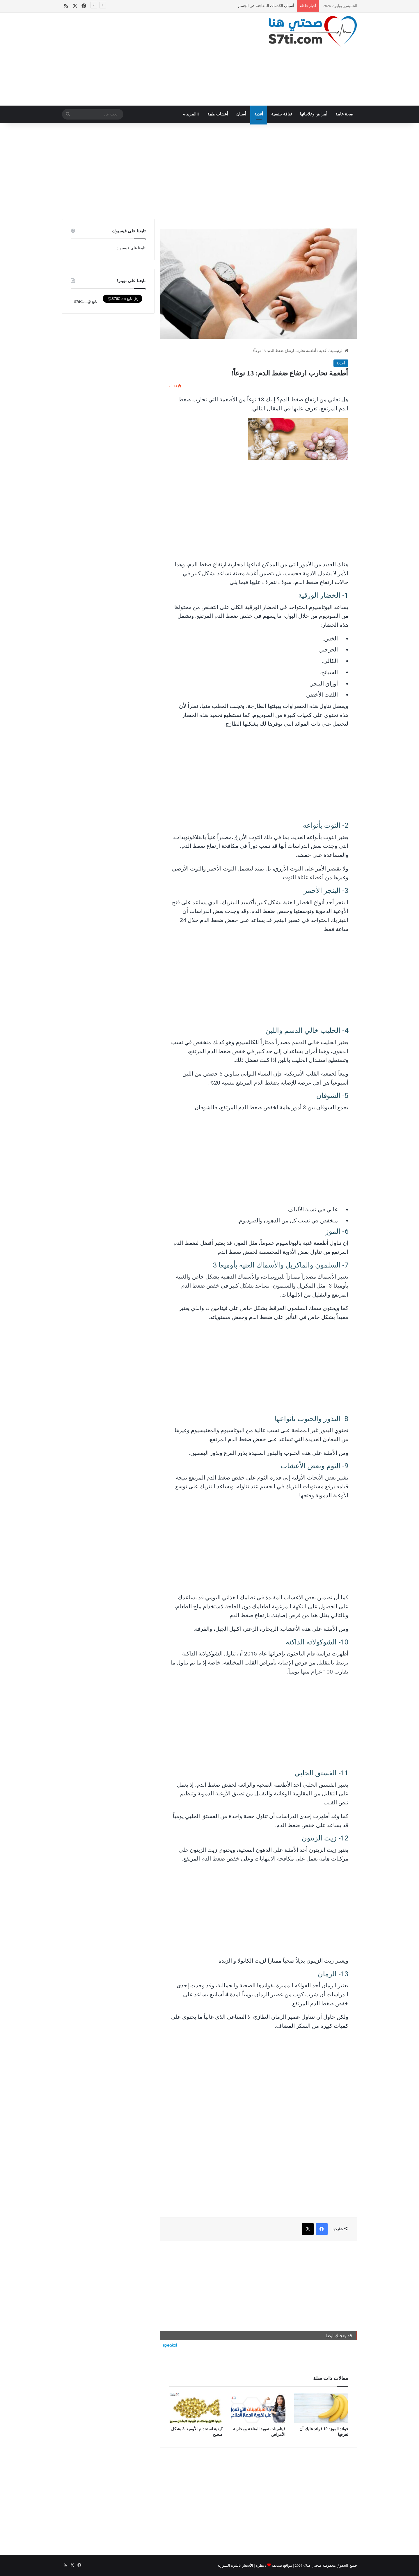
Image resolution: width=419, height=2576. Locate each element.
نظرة (260, 2565)
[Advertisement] (159, 59)
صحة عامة (344, 114)
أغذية (258, 114)
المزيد (192, 114)
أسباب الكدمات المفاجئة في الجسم (266, 5)
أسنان (241, 114)
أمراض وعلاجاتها (314, 114)
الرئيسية (339, 350)
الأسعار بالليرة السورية (235, 2565)
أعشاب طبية (217, 114)
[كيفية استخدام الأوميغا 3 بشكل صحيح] (196, 2408)
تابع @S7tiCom (85, 301)
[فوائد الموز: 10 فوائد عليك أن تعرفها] (321, 2408)
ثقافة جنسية (281, 114)
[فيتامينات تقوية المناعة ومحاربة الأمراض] (258, 2408)
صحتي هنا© (312, 2565)
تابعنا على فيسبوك (130, 248)
